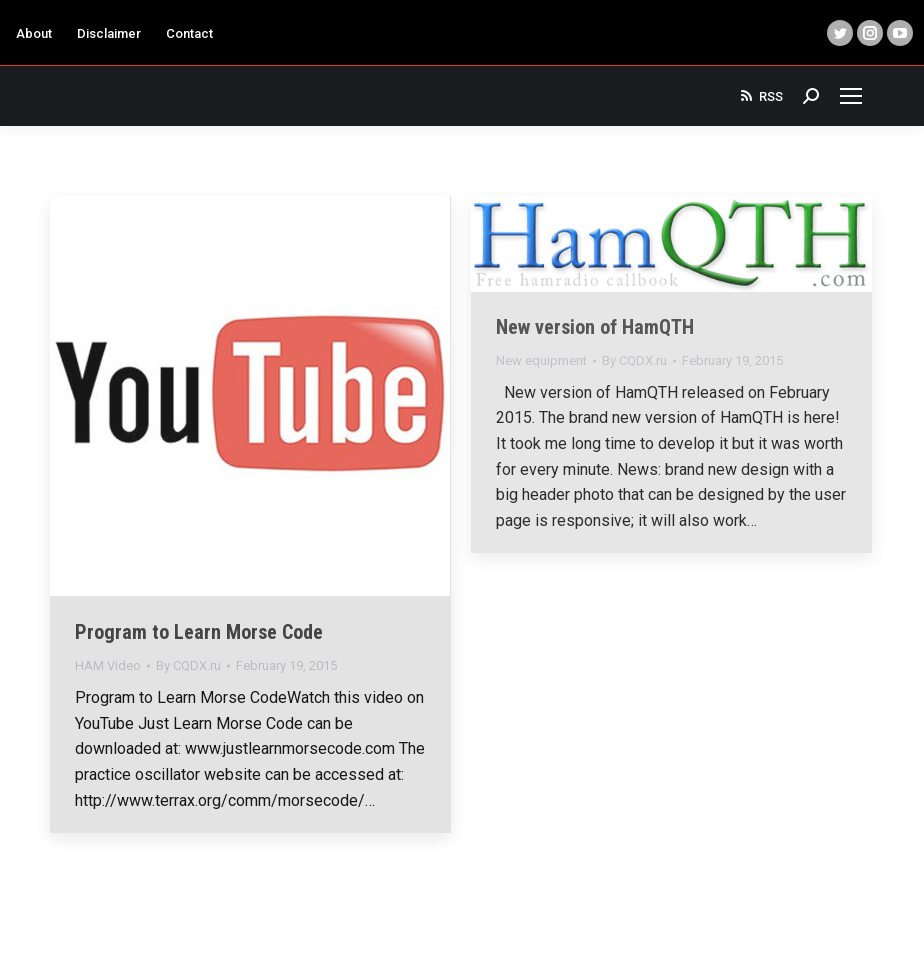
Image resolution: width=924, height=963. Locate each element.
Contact (189, 33)
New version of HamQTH (595, 327)
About (34, 33)
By (188, 665)
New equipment (541, 360)
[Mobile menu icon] (851, 96)
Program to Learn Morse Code (199, 632)
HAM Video (108, 665)
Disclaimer (109, 33)
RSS (760, 96)
